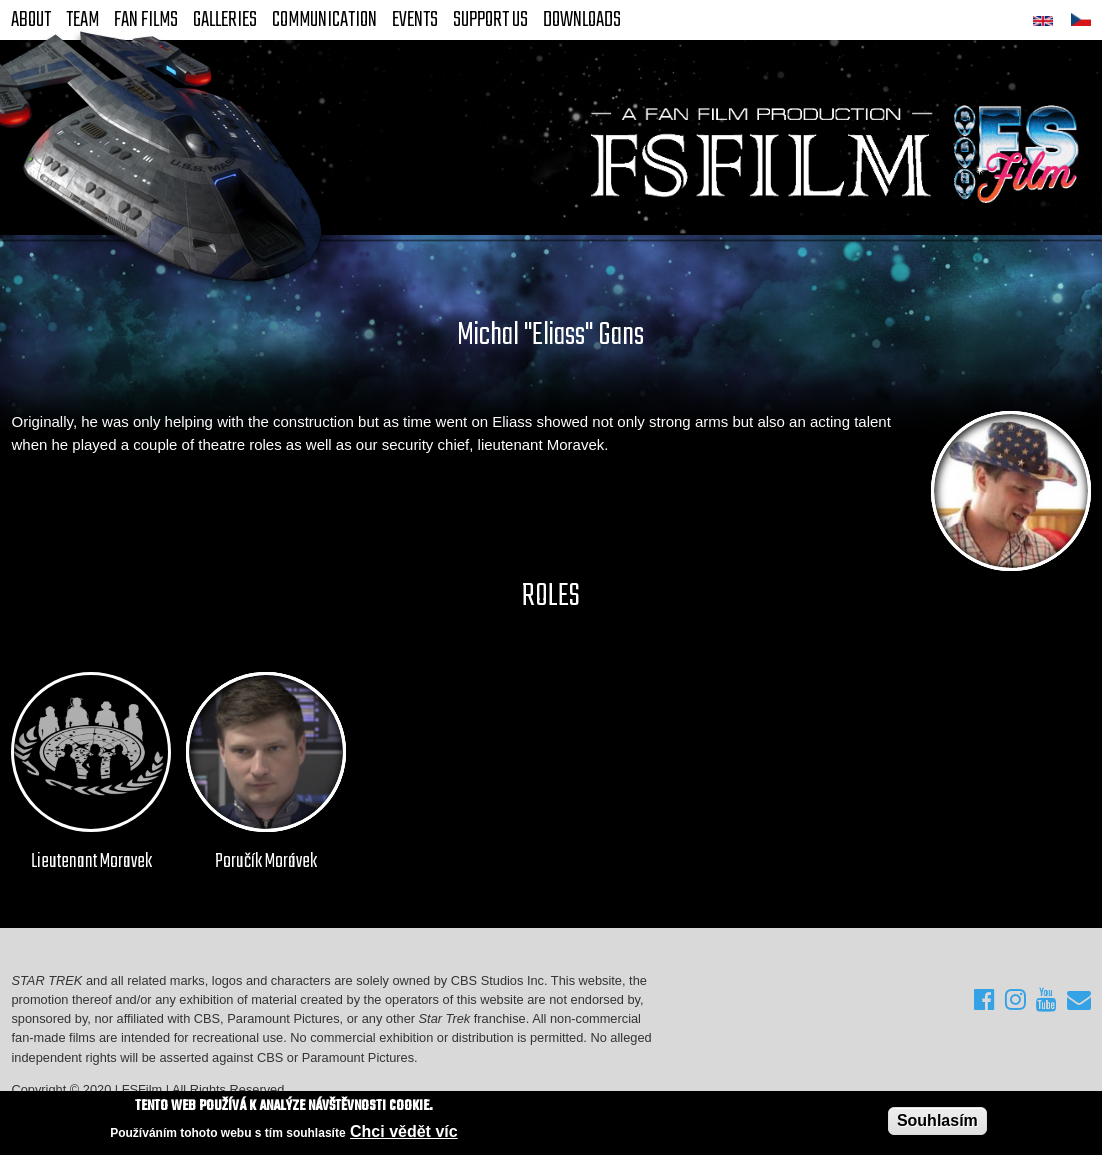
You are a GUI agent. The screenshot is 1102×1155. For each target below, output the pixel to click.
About (31, 20)
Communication (324, 20)
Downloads (582, 20)
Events (415, 20)
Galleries (225, 20)
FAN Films (146, 20)
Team (82, 20)
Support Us (490, 20)
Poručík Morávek (266, 862)
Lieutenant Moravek (91, 862)
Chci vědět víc (404, 1131)
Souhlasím (937, 1120)
